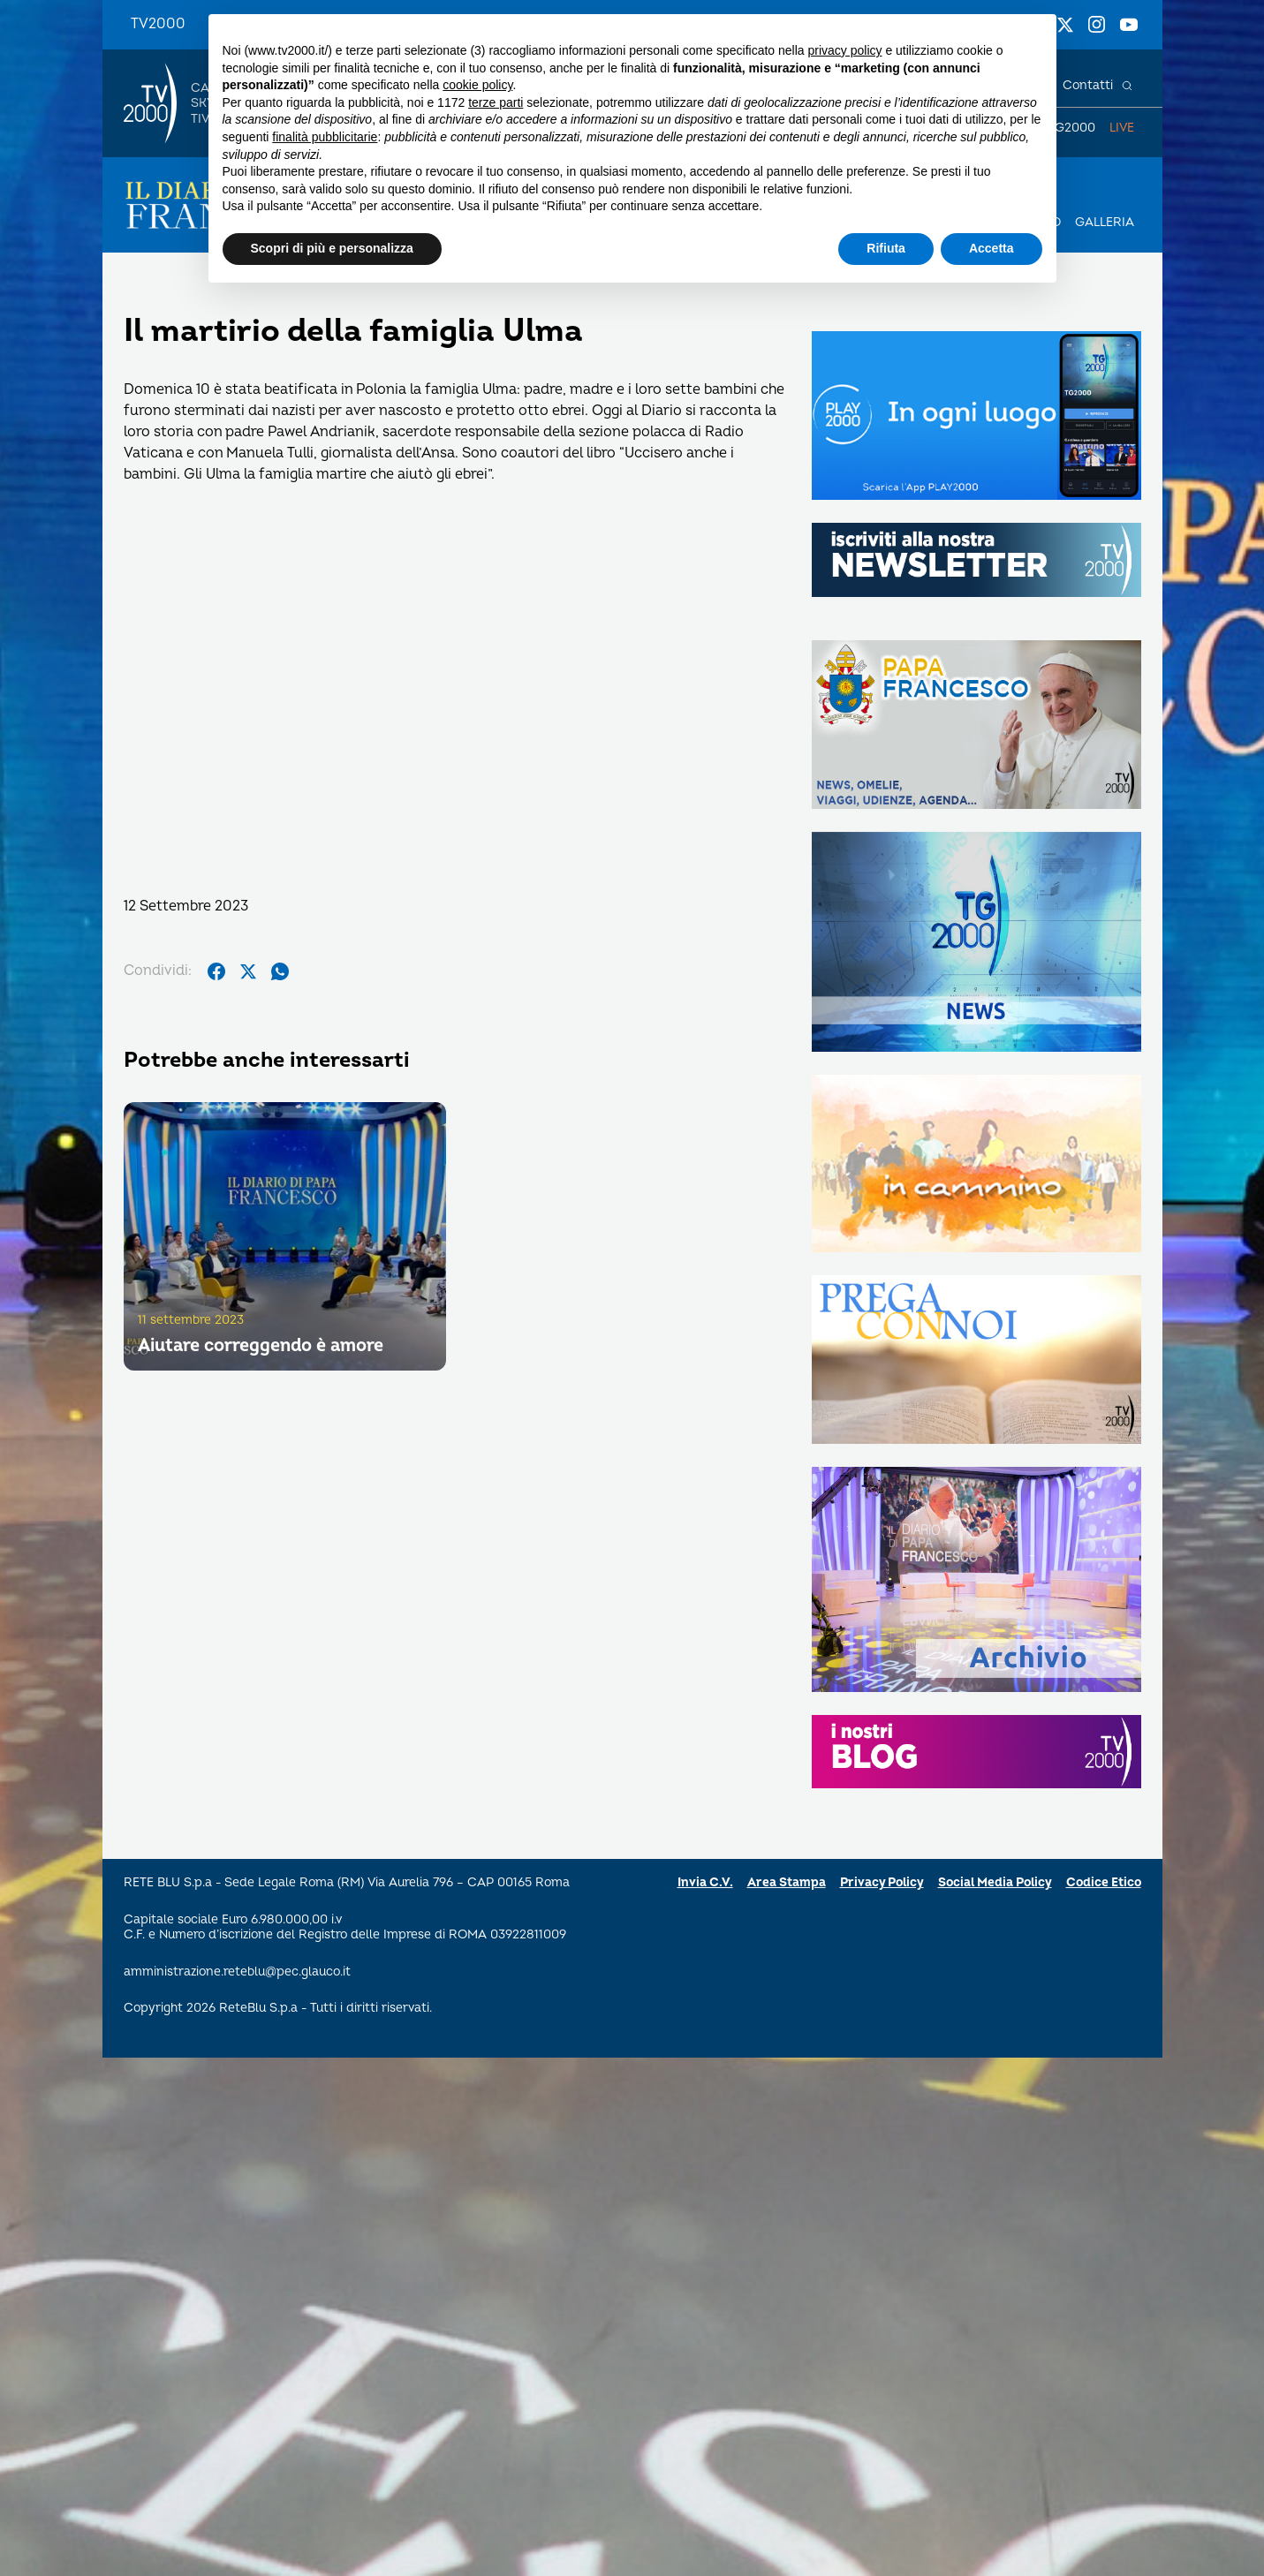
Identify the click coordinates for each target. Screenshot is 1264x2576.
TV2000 (158, 24)
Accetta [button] (991, 248)
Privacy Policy (882, 1882)
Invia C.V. (705, 1882)
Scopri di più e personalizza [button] (332, 248)
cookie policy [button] (477, 85)
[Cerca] (1127, 85)
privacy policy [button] (844, 50)
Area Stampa (786, 1882)
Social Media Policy (995, 1882)
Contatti (1088, 85)
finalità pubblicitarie (324, 137)
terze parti (495, 102)
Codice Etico (1103, 1882)
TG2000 (1071, 127)
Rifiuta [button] (886, 248)
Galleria (1104, 222)
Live (1121, 127)
